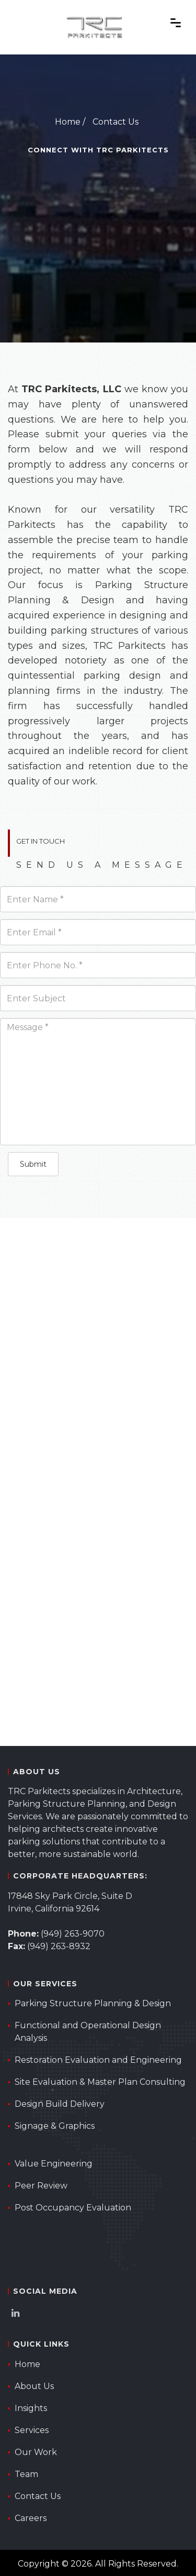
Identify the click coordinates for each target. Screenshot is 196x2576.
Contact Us (116, 122)
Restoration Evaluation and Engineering (98, 2060)
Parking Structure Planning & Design (93, 2003)
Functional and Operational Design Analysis (88, 2031)
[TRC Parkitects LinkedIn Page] (18, 2314)
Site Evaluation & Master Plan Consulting (100, 2082)
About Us (34, 2386)
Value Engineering (54, 2164)
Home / (70, 122)
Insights (31, 2408)
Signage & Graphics (55, 2126)
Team (26, 2474)
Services (32, 2430)
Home (27, 2364)
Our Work (36, 2452)
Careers (31, 2518)
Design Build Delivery (60, 2104)
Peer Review (41, 2186)
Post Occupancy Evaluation (73, 2208)
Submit (33, 1164)
